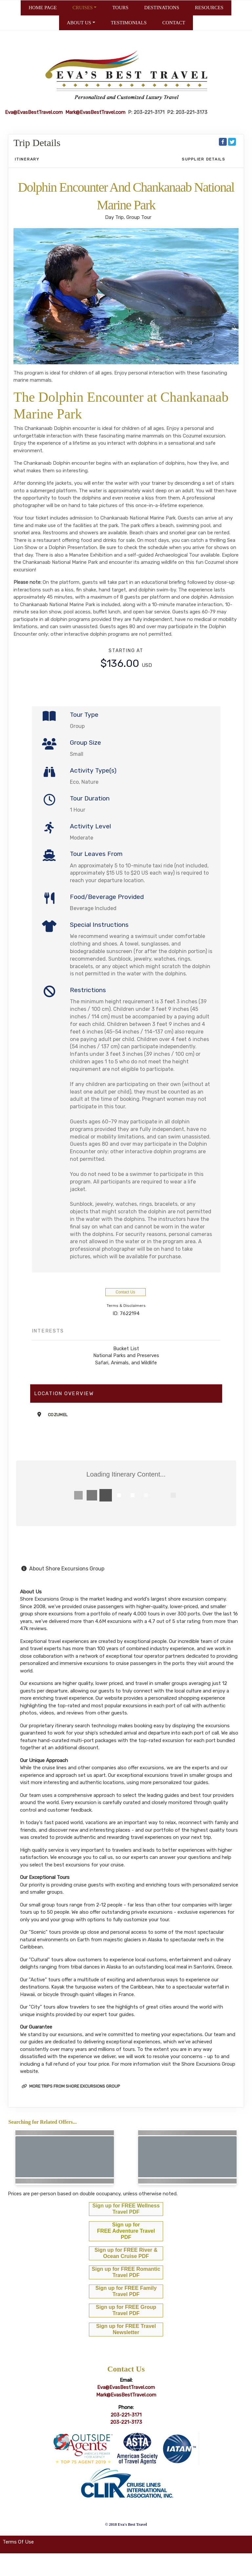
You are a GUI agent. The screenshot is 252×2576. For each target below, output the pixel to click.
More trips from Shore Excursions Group (71, 2086)
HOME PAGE (43, 7)
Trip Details (36, 142)
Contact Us (125, 1292)
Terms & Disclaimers (126, 1305)
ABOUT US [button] (79, 22)
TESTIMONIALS (129, 22)
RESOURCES (209, 7)
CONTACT (173, 22)
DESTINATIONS (161, 7)
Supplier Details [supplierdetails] (203, 159)
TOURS (120, 7)
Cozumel (58, 1414)
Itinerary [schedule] (27, 159)
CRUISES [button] (83, 7)
